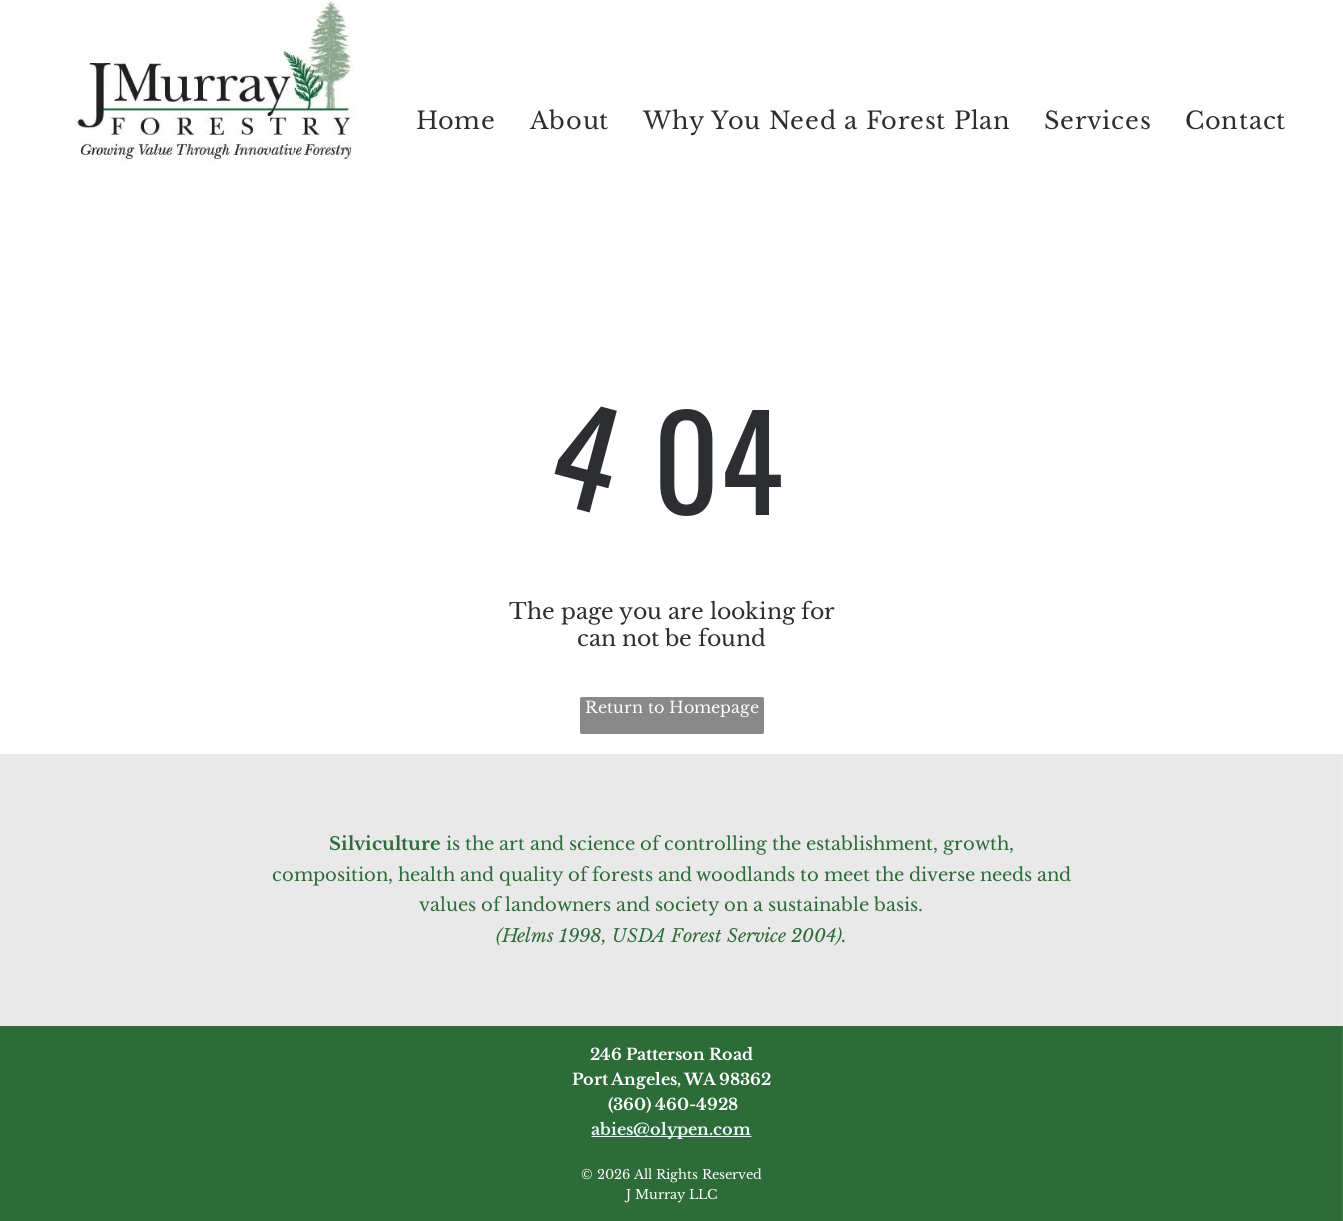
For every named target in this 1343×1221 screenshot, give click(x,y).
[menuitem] (456, 120)
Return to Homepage (672, 707)
